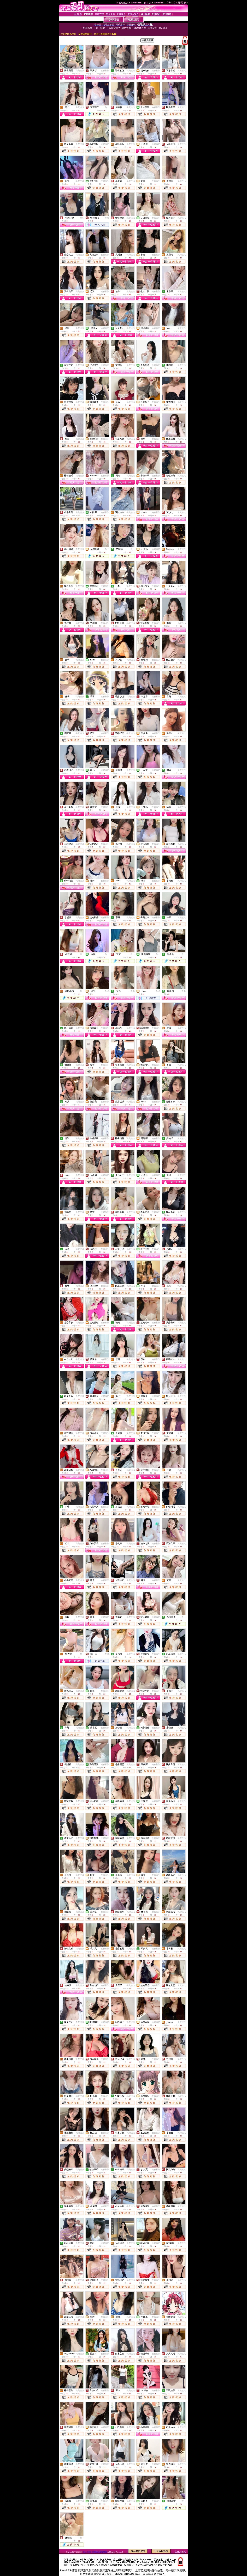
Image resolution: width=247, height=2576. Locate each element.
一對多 (81, 218)
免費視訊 (80, 70)
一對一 (106, 107)
